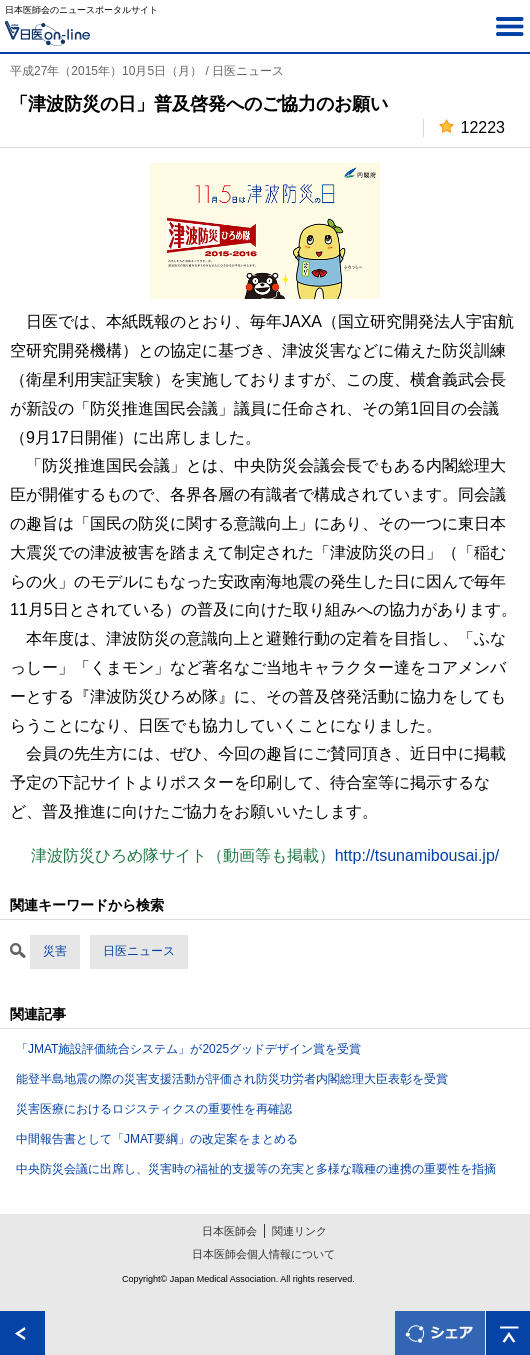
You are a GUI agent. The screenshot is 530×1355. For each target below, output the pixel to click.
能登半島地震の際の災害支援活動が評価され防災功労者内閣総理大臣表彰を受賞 (232, 1079)
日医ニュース (139, 951)
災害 (55, 951)
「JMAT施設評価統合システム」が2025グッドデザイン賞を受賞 (188, 1049)
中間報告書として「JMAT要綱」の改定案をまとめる (157, 1139)
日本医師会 (229, 1231)
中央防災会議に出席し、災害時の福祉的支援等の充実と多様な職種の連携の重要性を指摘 (256, 1169)
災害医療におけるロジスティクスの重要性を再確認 (154, 1109)
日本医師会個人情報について (263, 1254)
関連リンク (299, 1231)
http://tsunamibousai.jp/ (417, 855)
